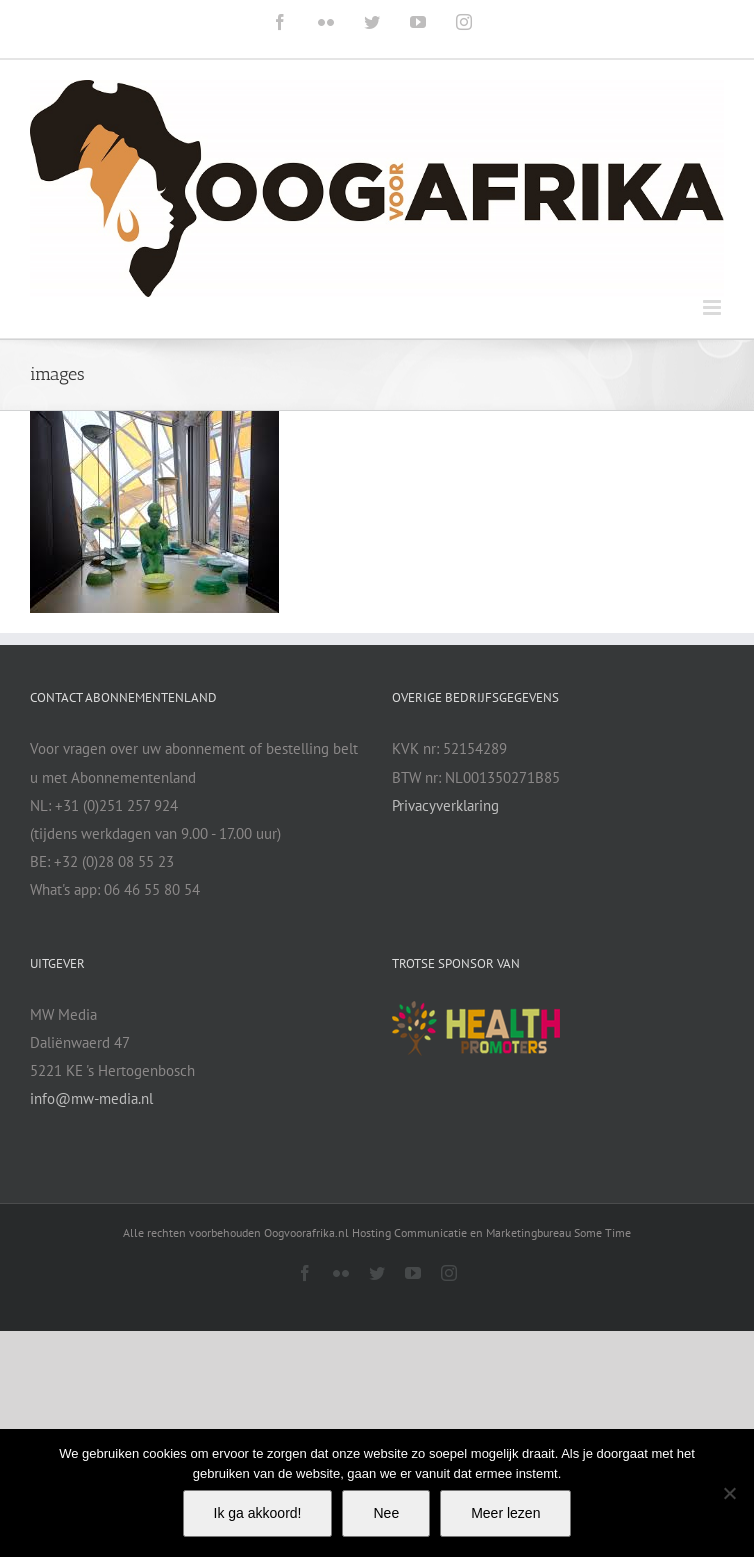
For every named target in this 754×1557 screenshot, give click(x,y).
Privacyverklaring (445, 805)
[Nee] (729, 1493)
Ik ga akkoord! (258, 1513)
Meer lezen (505, 1513)
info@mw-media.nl (91, 1098)
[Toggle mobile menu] (713, 307)
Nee (386, 1513)
